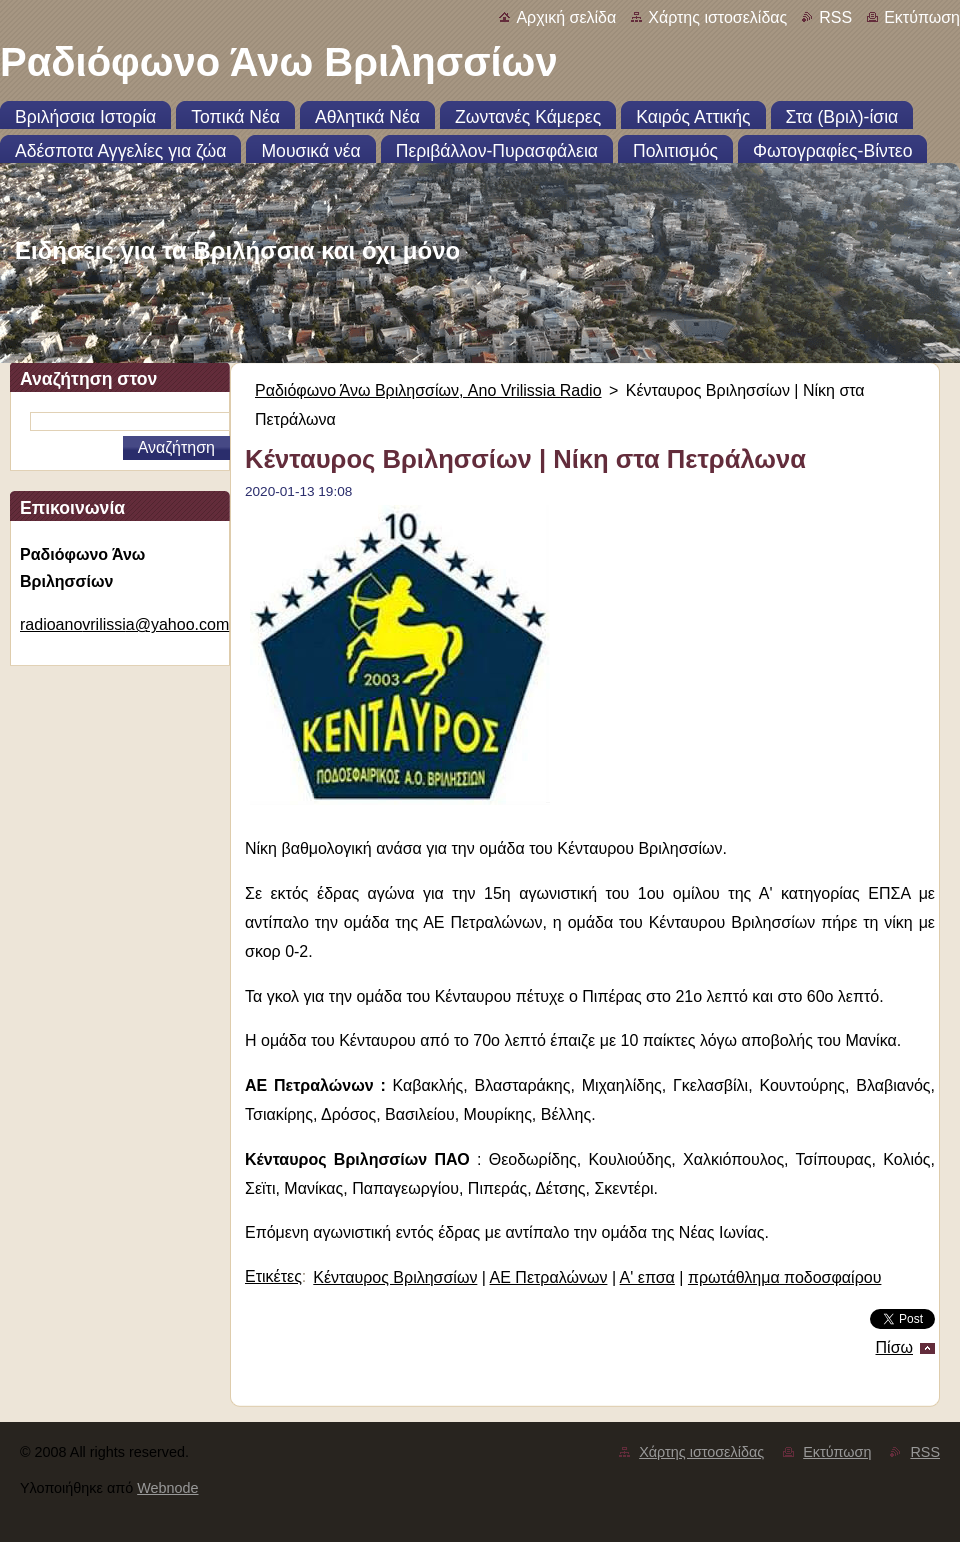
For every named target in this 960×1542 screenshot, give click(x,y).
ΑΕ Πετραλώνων (549, 1277)
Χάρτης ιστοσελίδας (717, 17)
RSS (835, 17)
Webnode (167, 1488)
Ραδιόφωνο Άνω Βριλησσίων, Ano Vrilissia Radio (428, 390)
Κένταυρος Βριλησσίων (395, 1277)
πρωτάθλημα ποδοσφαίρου (784, 1277)
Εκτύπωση (922, 17)
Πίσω (894, 1347)
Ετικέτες (273, 1276)
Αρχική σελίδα (566, 17)
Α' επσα (647, 1277)
